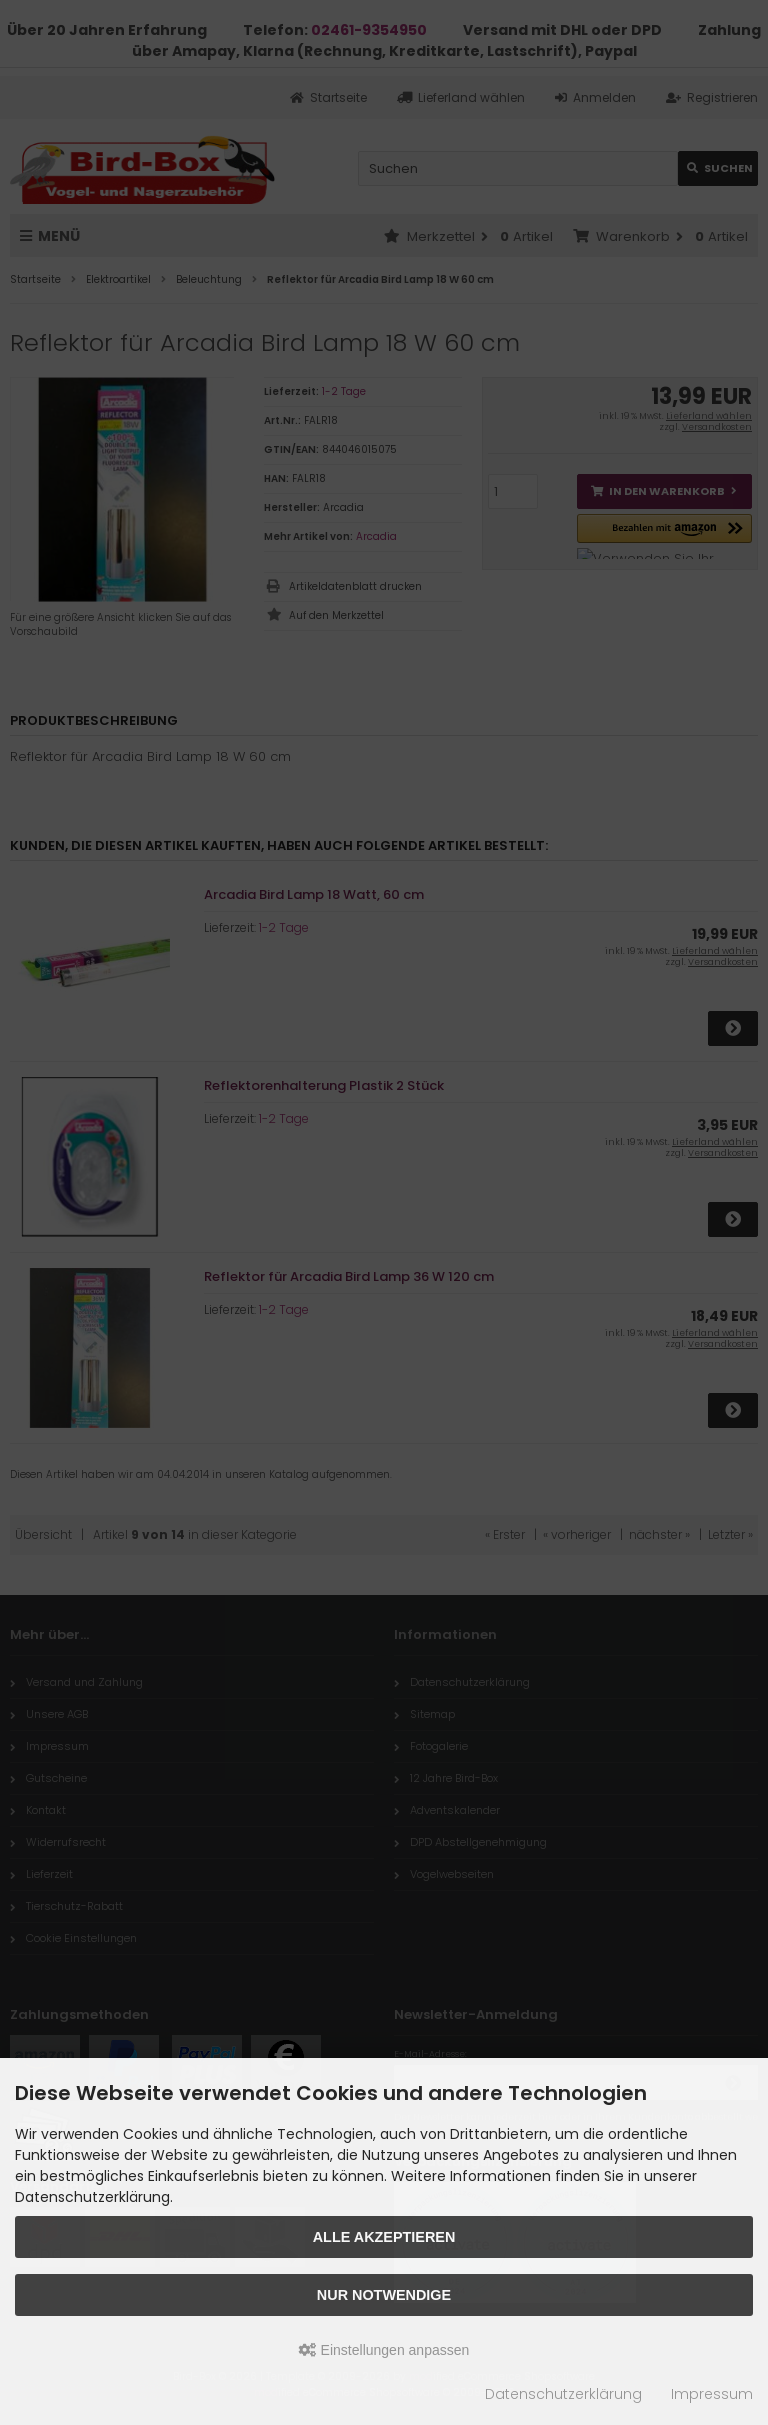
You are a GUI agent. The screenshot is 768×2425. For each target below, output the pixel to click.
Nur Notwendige (384, 2295)
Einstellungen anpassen (384, 2350)
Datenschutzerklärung (563, 2394)
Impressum (712, 2394)
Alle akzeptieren (384, 2237)
